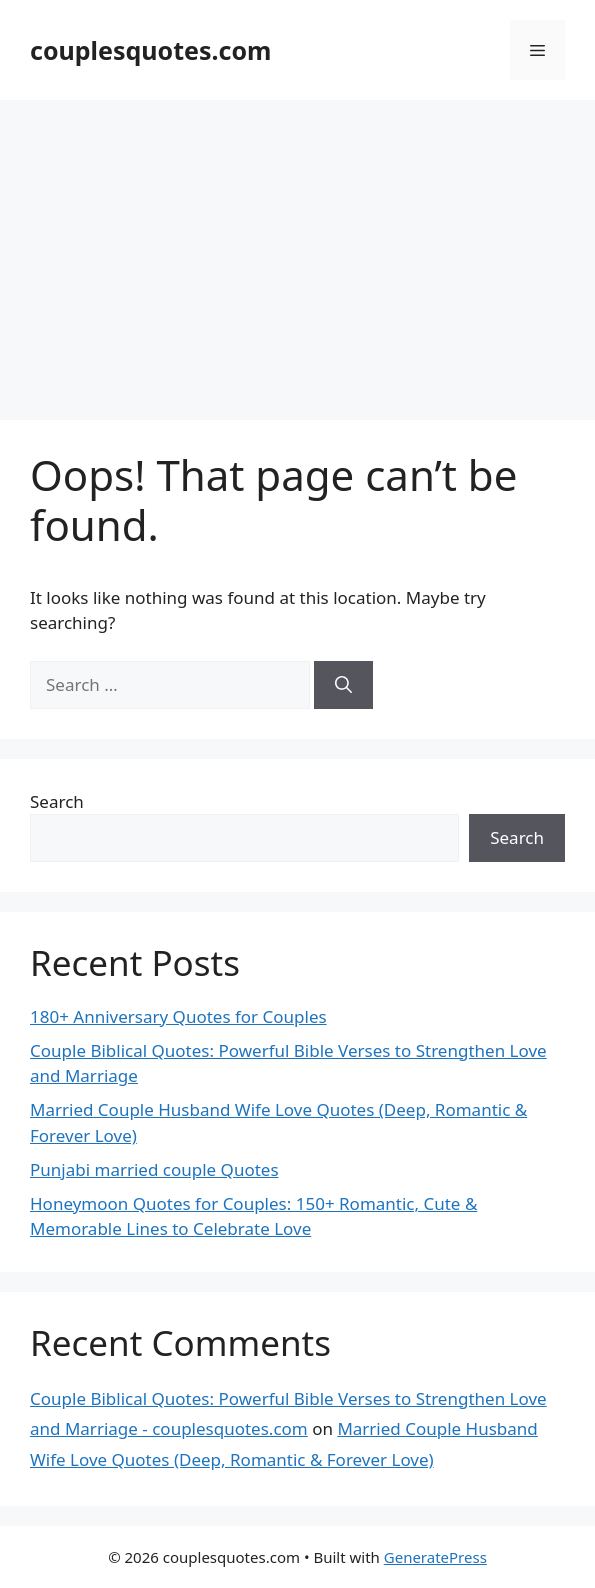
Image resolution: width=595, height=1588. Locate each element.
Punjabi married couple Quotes (154, 1169)
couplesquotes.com (150, 50)
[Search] (343, 685)
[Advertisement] (297, 250)
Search (57, 801)
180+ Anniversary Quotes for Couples (178, 1016)
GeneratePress (435, 1557)
